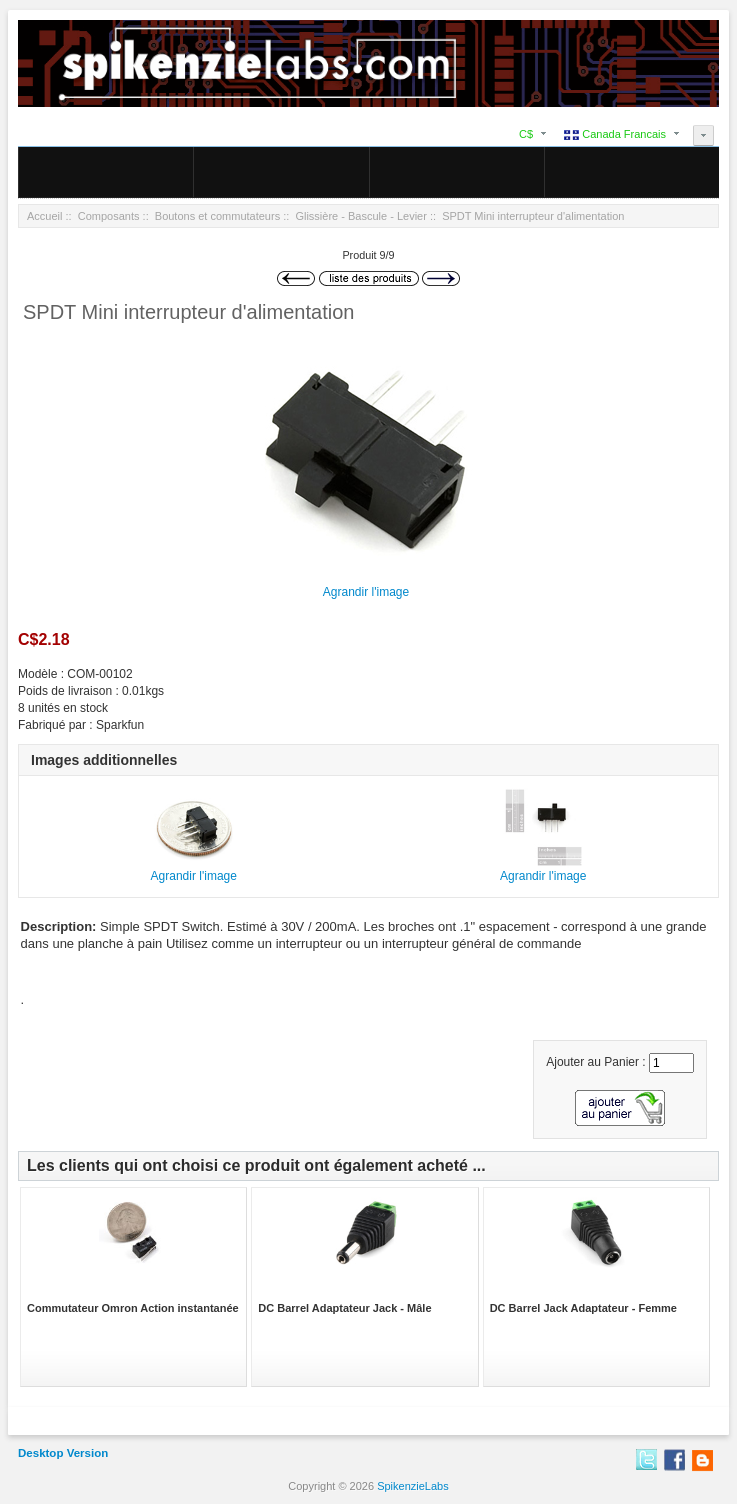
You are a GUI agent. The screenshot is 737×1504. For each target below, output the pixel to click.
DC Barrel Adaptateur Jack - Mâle (344, 1308)
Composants (109, 216)
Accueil (44, 216)
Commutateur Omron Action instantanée (133, 1308)
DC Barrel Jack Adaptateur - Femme (583, 1308)
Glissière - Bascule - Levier (360, 216)
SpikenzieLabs (413, 1486)
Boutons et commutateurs (217, 216)
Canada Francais (615, 134)
